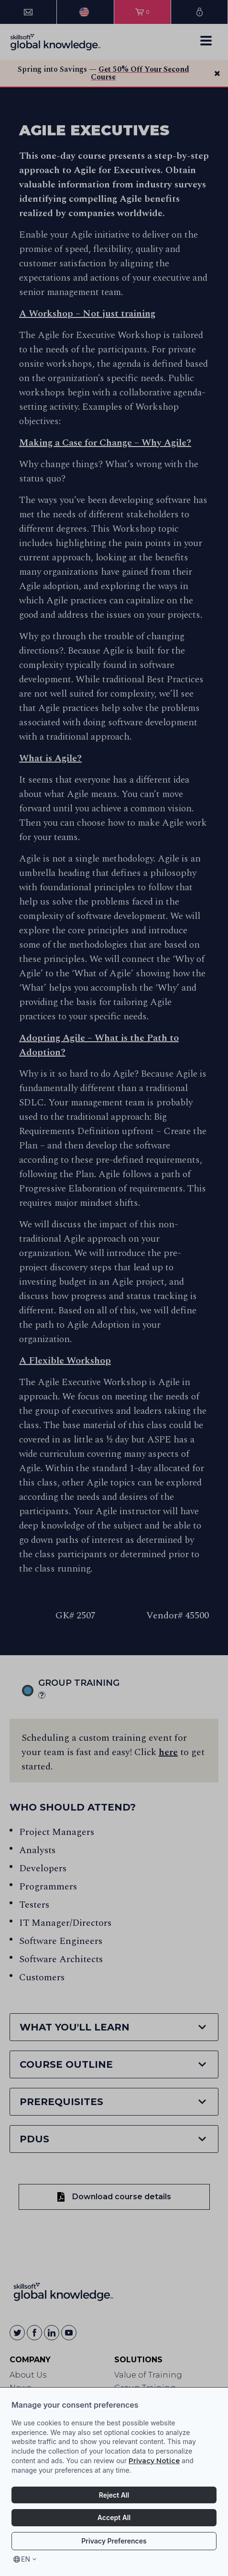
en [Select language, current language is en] (25, 2559)
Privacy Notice (154, 2460)
